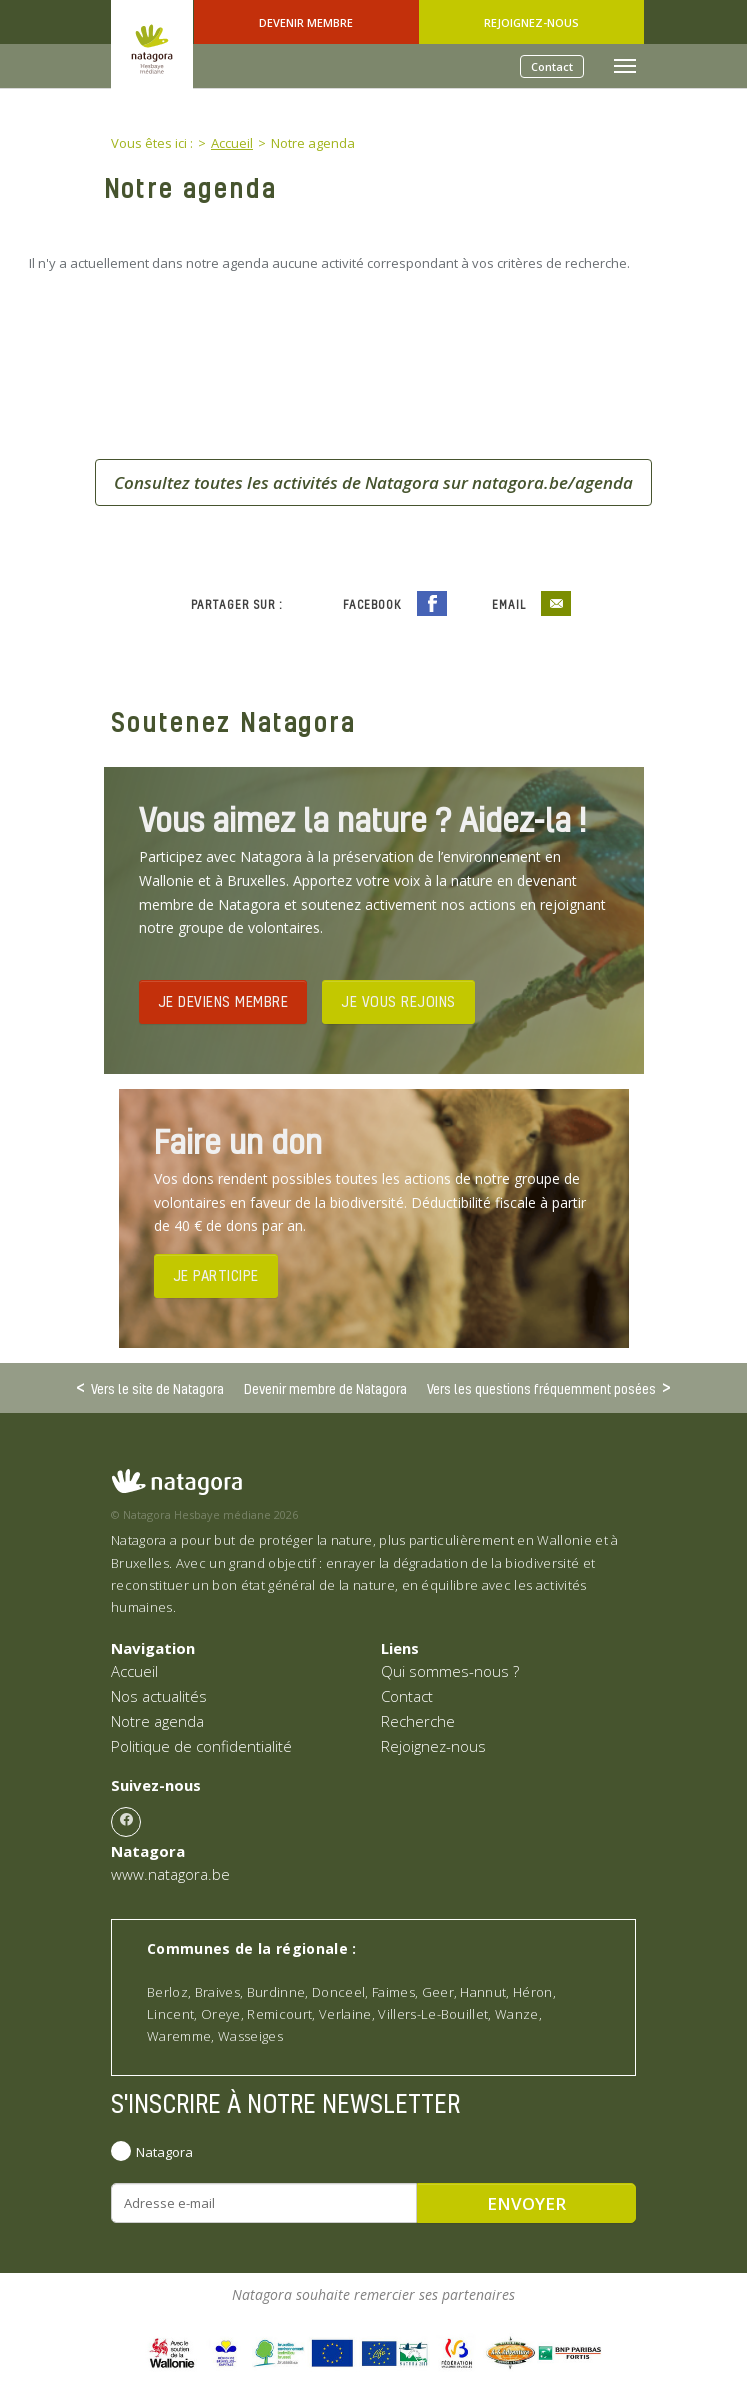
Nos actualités (159, 1696)
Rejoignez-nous (531, 22)
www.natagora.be (170, 1874)
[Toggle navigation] (625, 66)
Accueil (134, 1671)
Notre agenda (157, 1721)
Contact (552, 66)
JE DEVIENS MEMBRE (223, 1001)
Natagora (164, 2152)
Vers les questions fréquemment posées (541, 1388)
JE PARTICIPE (216, 1275)
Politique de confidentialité (201, 1746)
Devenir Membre (306, 22)
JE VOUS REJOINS (398, 1001)
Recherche (418, 1721)
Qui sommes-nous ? (450, 1671)
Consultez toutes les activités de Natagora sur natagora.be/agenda (373, 482)
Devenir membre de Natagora (325, 1388)
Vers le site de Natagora (157, 1388)
